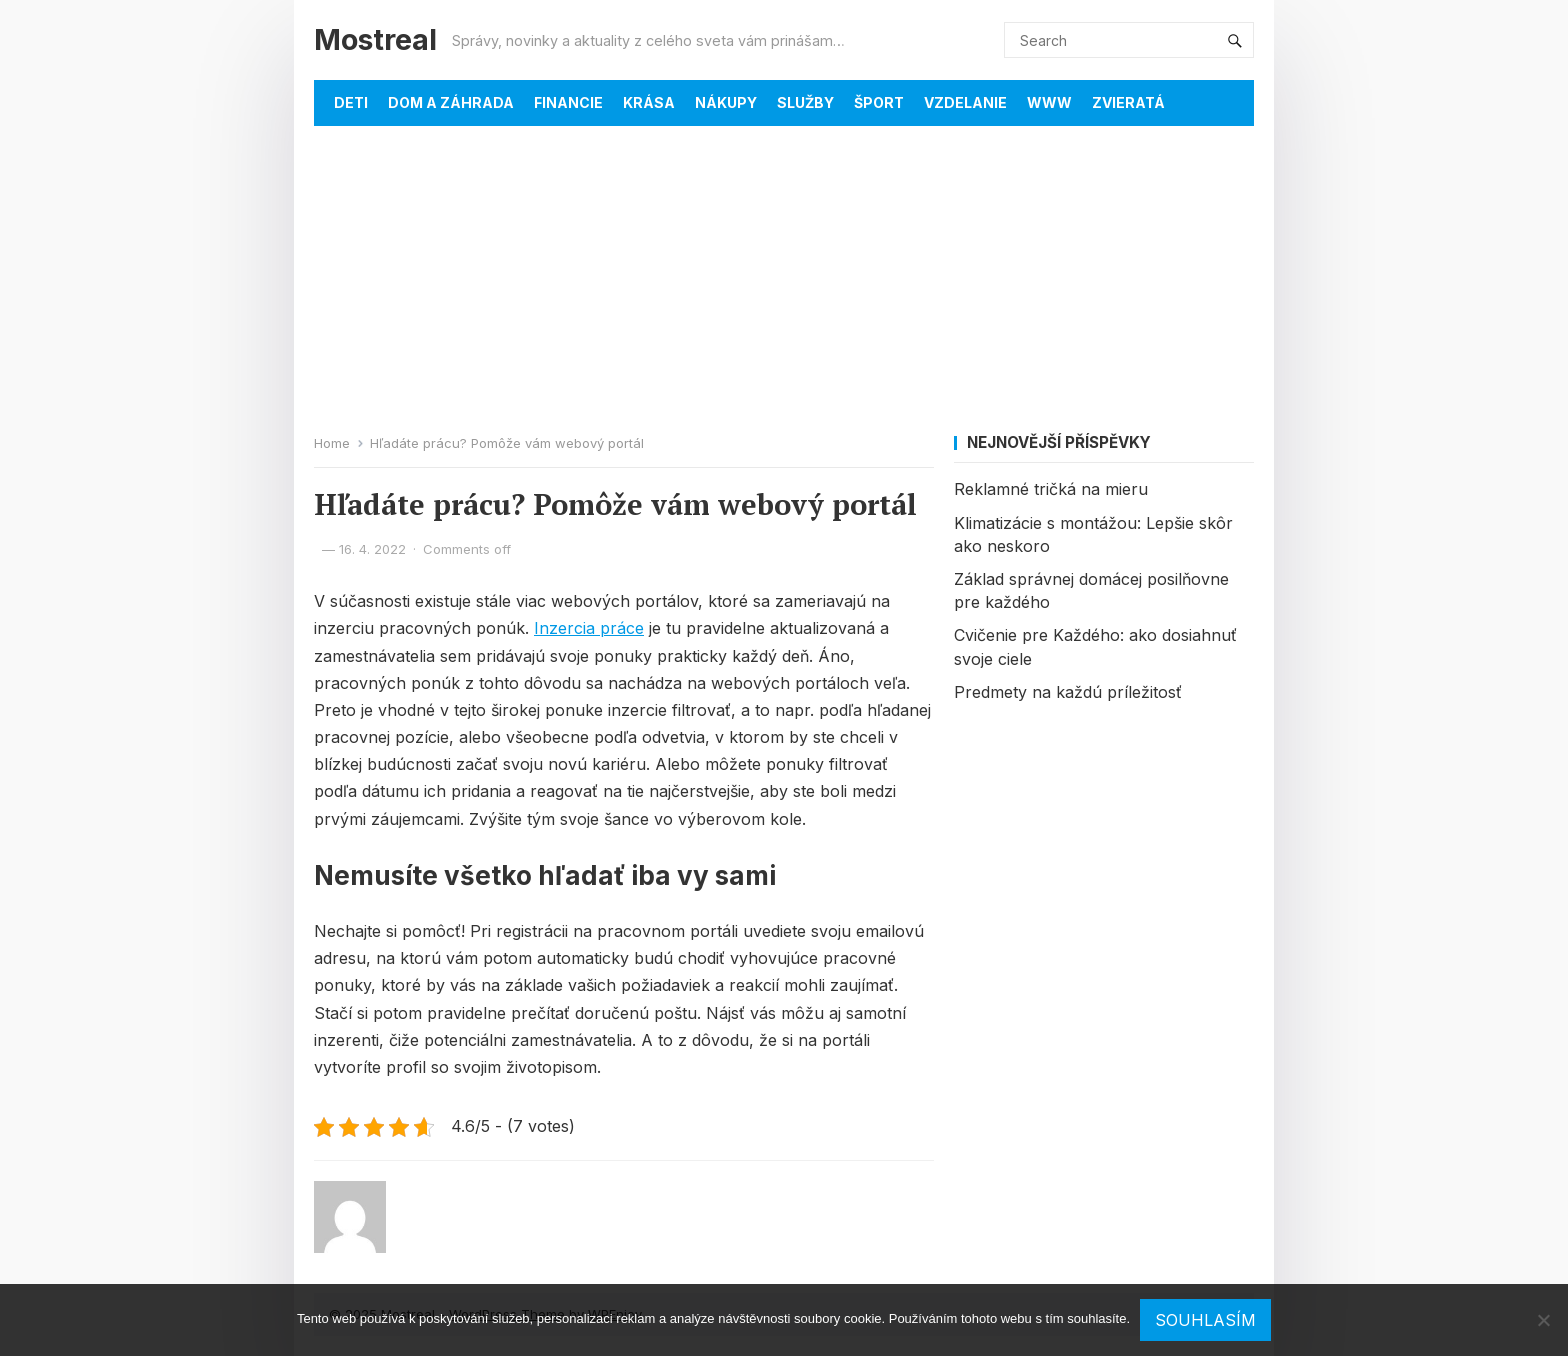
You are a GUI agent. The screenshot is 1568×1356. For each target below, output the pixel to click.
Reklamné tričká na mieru (1051, 489)
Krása (649, 102)
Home (332, 443)
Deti (351, 102)
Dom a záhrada (451, 102)
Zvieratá (1128, 102)
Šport (879, 102)
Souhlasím (1205, 1320)
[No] (1543, 1320)
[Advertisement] (784, 276)
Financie (568, 102)
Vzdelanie (965, 102)
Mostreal (375, 39)
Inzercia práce (589, 628)
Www (1049, 102)
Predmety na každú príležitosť (1068, 692)
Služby (805, 102)
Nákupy (726, 102)
